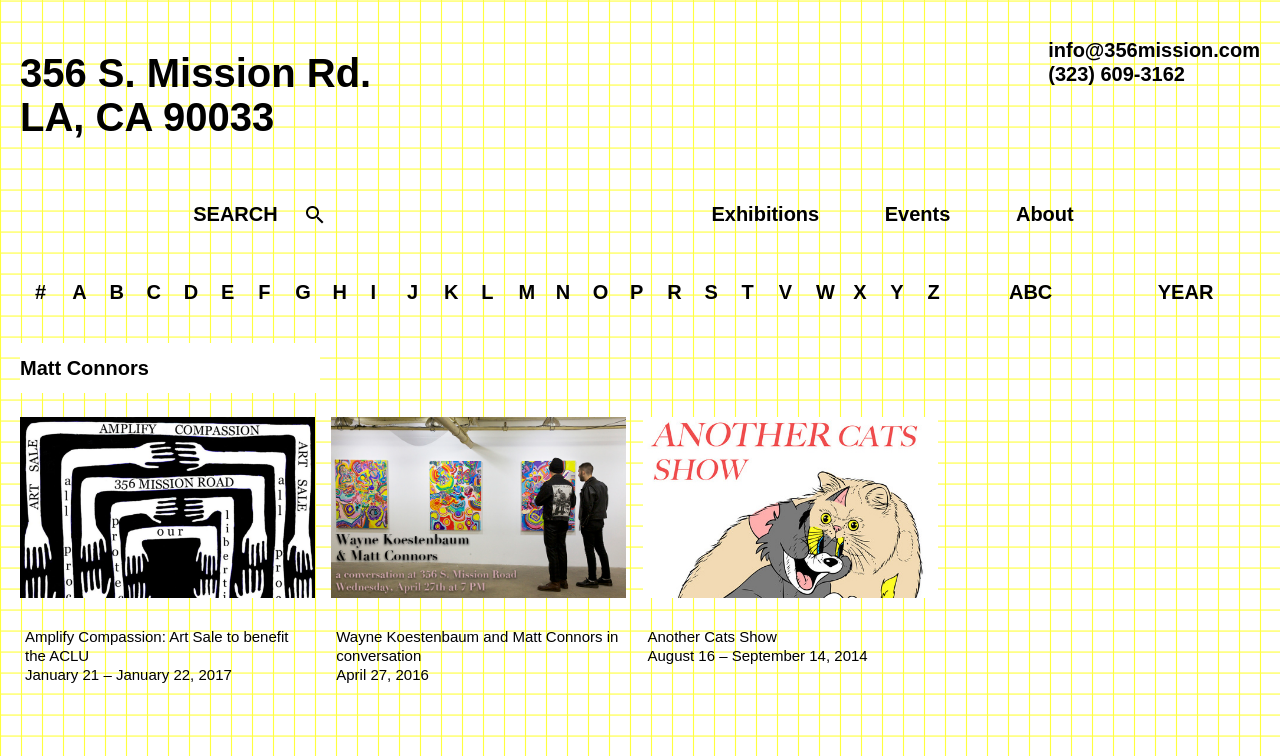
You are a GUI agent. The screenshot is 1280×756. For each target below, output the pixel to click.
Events (918, 214)
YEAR (1186, 292)
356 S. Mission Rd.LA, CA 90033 (195, 95)
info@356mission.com (1154, 50)
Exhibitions (765, 214)
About (1045, 214)
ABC (1030, 292)
